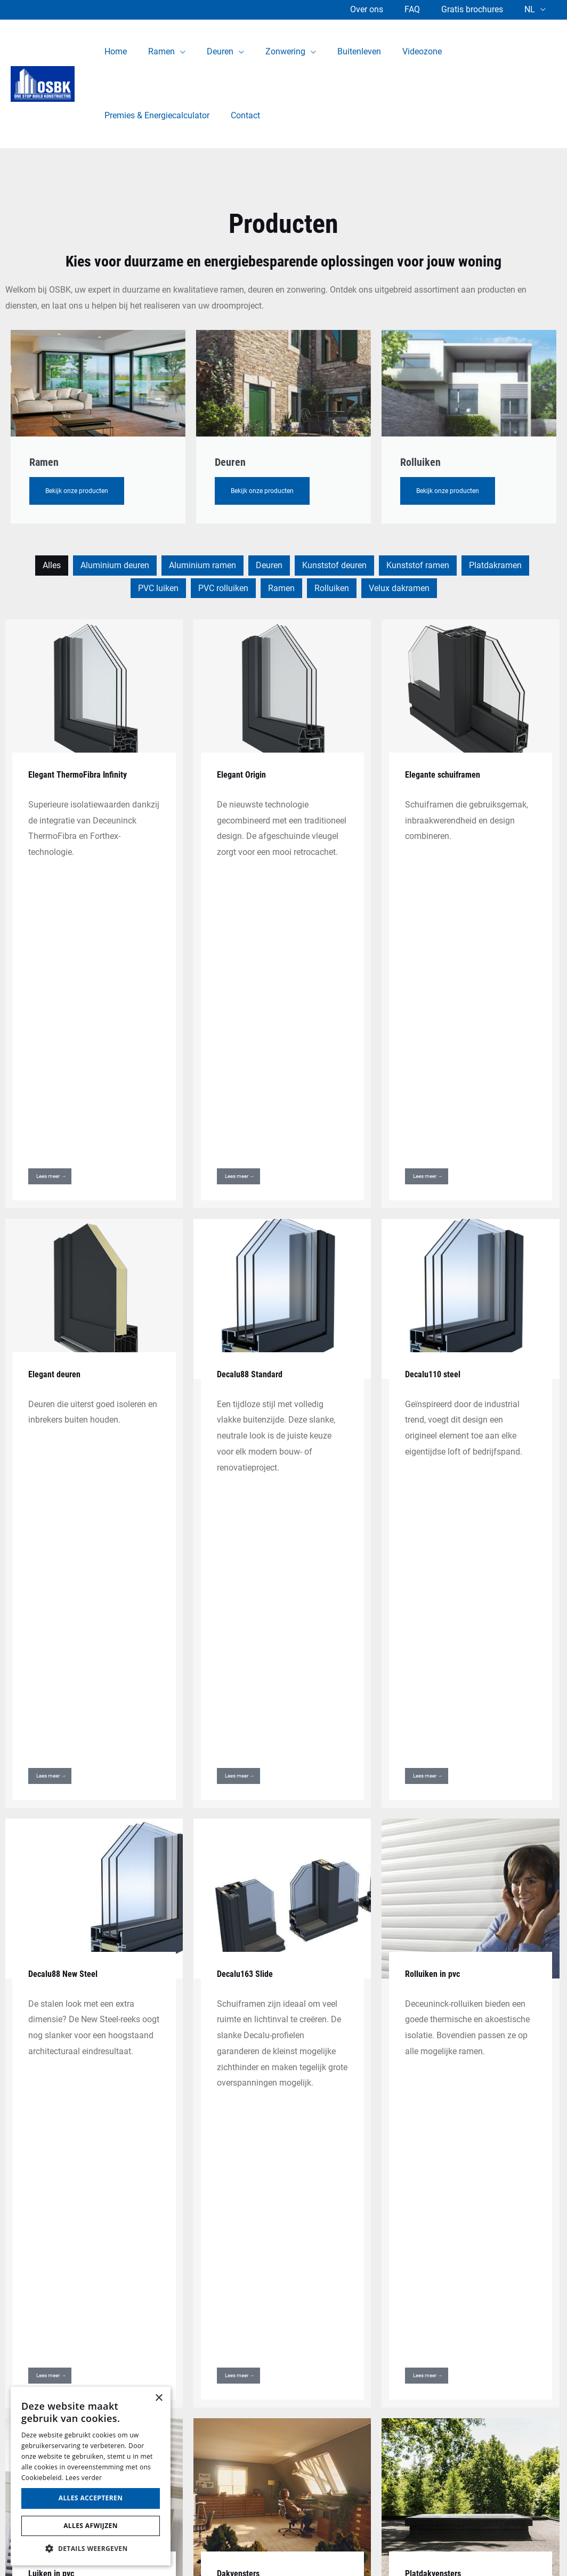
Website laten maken (469, 2541)
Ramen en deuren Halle (283, 2380)
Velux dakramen (399, 588)
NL (531, 9)
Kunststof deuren (334, 565)
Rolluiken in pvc (436, 1442)
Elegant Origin (244, 774)
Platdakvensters (436, 1776)
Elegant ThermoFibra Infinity (83, 774)
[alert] (91, 2476)
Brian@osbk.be (539, 2368)
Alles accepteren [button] (91, 2497)
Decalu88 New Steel (67, 1442)
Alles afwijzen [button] (90, 2525)
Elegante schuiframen (447, 774)
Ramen (281, 588)
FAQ (423, 9)
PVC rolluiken (223, 588)
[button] (90, 2549)
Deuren (269, 565)
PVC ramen (284, 2362)
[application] (173, 52)
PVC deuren (283, 2326)
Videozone (283, 2434)
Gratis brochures (478, 9)
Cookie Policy (294, 2541)
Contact (283, 2470)
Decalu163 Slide (248, 1442)
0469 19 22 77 (540, 2353)
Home (283, 2291)
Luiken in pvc (54, 1776)
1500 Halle (546, 2321)
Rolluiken (331, 588)
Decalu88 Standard (253, 1108)
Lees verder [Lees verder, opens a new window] (84, 2477)
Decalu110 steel (436, 1108)
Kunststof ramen (417, 565)
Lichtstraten (52, 1985)
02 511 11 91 (542, 2337)
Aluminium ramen (202, 565)
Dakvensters (241, 1776)
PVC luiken (158, 588)
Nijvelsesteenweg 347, (525, 2305)
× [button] (159, 2398)
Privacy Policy (235, 2541)
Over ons (381, 9)
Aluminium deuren (114, 565)
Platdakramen (495, 565)
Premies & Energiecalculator (283, 2452)
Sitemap (341, 2541)
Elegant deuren (57, 1108)
